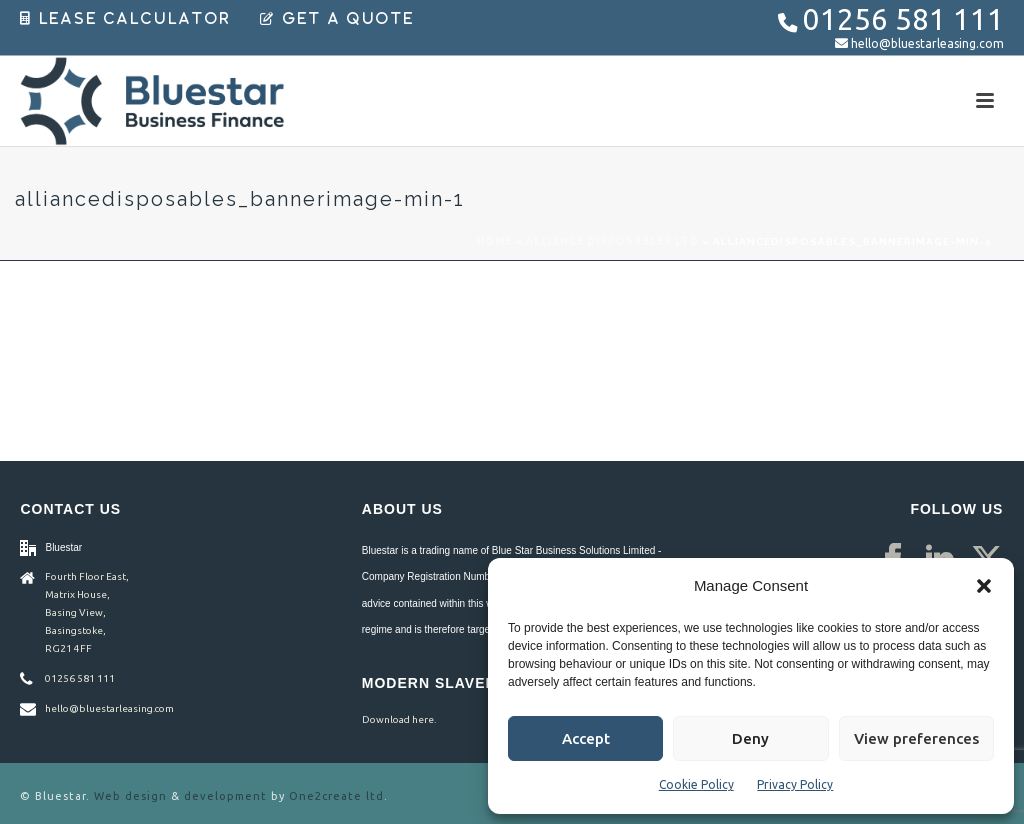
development (225, 796)
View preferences (916, 738)
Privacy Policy (795, 784)
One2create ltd (336, 796)
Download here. (399, 719)
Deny (750, 738)
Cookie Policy (696, 784)
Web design (130, 796)
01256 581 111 (903, 19)
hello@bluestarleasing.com (927, 43)
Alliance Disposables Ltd (612, 241)
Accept (586, 738)
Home (494, 241)
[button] (984, 586)
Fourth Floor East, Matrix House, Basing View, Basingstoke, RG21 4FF (87, 612)
